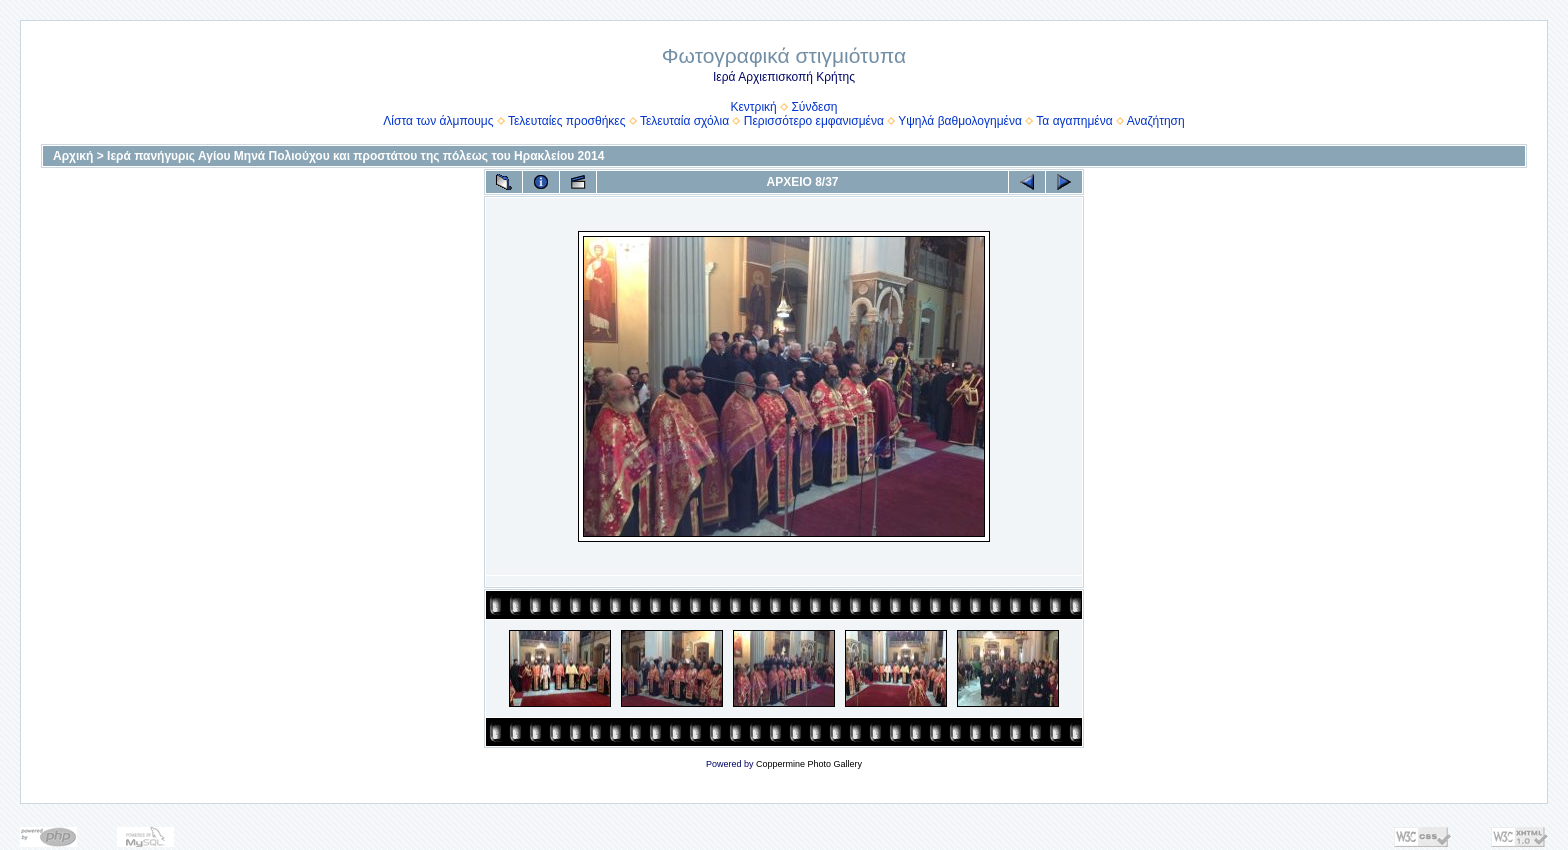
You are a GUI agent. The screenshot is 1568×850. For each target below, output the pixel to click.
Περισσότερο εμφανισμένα (814, 121)
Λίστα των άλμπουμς (438, 121)
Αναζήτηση (1156, 121)
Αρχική (73, 156)
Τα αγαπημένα (1074, 121)
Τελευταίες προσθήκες (567, 121)
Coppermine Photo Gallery (809, 764)
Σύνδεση (814, 107)
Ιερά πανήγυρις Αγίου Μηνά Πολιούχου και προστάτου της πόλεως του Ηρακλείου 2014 (355, 156)
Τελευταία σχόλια (684, 121)
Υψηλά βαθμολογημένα (960, 121)
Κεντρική (753, 107)
